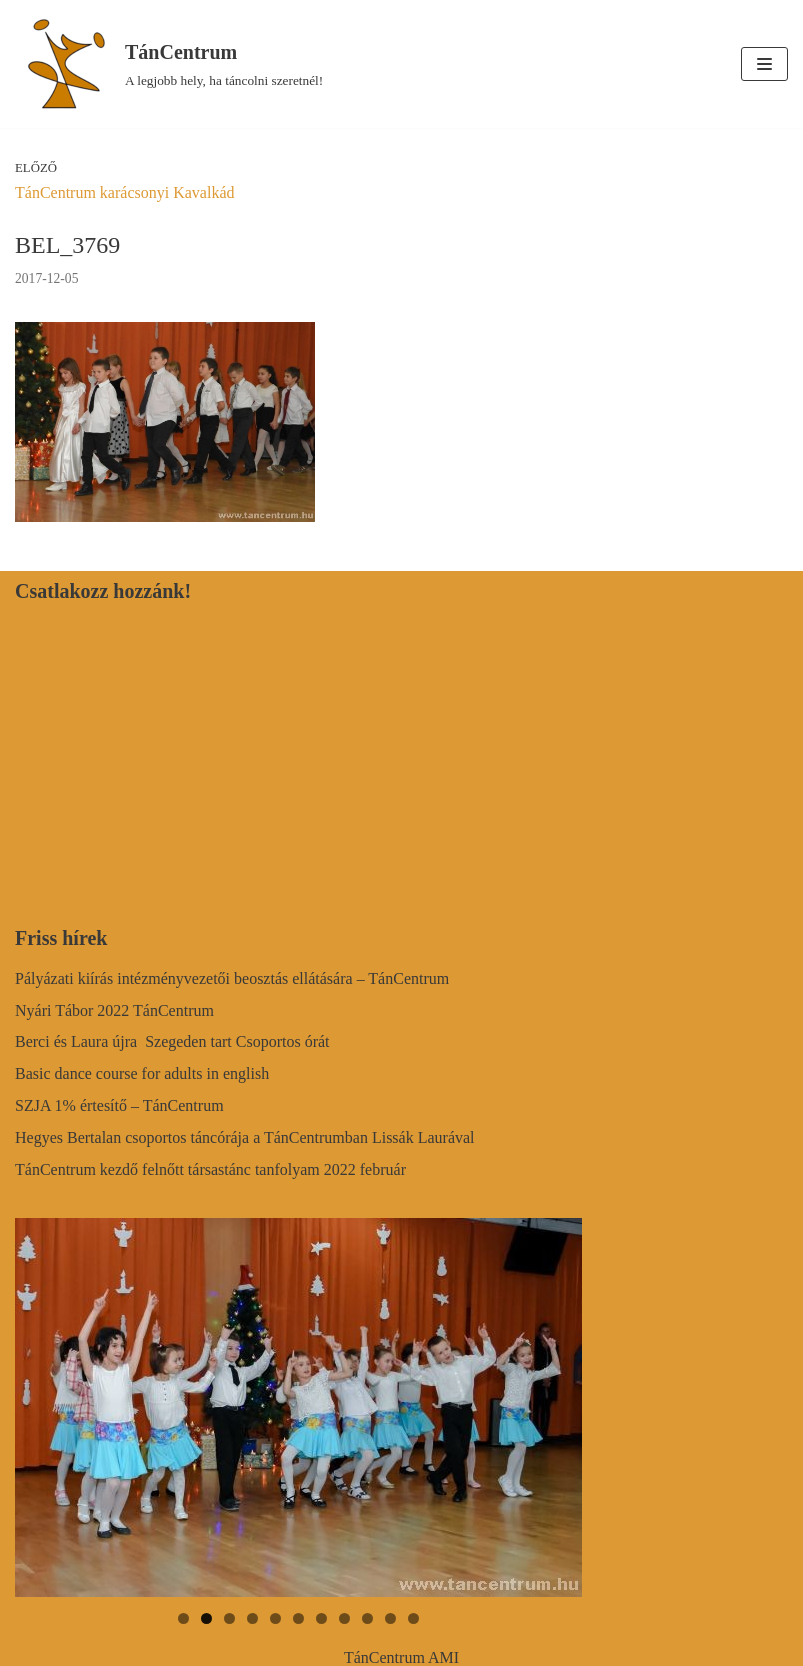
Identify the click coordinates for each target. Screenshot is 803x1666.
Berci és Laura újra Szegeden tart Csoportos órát (172, 1041)
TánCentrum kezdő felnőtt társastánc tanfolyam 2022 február (210, 1169)
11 (413, 1618)
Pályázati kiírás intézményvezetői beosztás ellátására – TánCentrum (232, 978)
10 (390, 1618)
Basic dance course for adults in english (142, 1073)
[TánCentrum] (169, 64)
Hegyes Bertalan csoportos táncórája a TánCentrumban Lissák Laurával (245, 1137)
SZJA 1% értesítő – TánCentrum (119, 1105)
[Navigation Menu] (764, 64)
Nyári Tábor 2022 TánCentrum (114, 1010)
